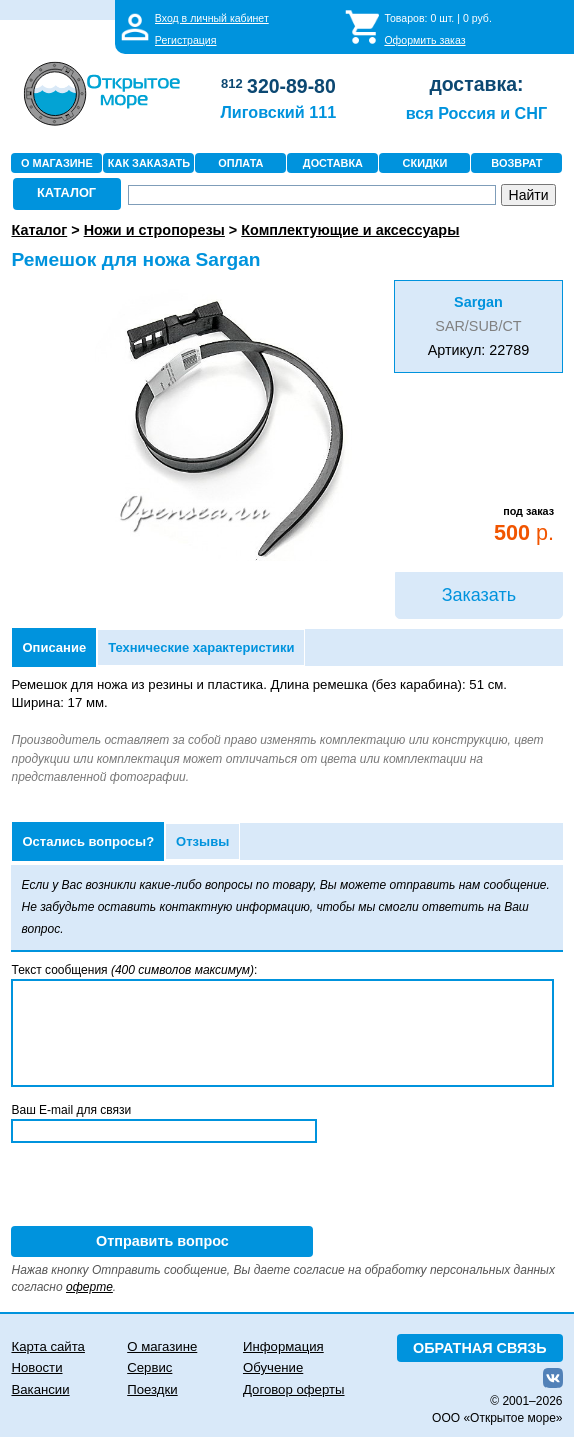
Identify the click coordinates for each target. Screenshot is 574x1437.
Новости (36, 1367)
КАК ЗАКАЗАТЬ (149, 163)
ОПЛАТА (240, 163)
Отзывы (202, 841)
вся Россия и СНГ (476, 113)
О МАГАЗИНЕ (57, 163)
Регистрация (186, 40)
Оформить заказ (424, 40)
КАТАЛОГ (66, 192)
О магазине (162, 1346)
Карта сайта (47, 1346)
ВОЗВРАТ (516, 163)
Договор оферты (294, 1389)
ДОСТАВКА (333, 163)
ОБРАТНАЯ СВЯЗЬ (480, 1348)
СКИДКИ (425, 163)
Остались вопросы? (88, 841)
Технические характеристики (201, 647)
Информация (283, 1346)
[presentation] (163, 1187)
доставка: (476, 84)
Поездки (152, 1389)
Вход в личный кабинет (212, 18)
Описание (54, 647)
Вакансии (40, 1389)
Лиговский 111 (278, 112)
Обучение (273, 1367)
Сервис (149, 1367)
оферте (89, 1287)
